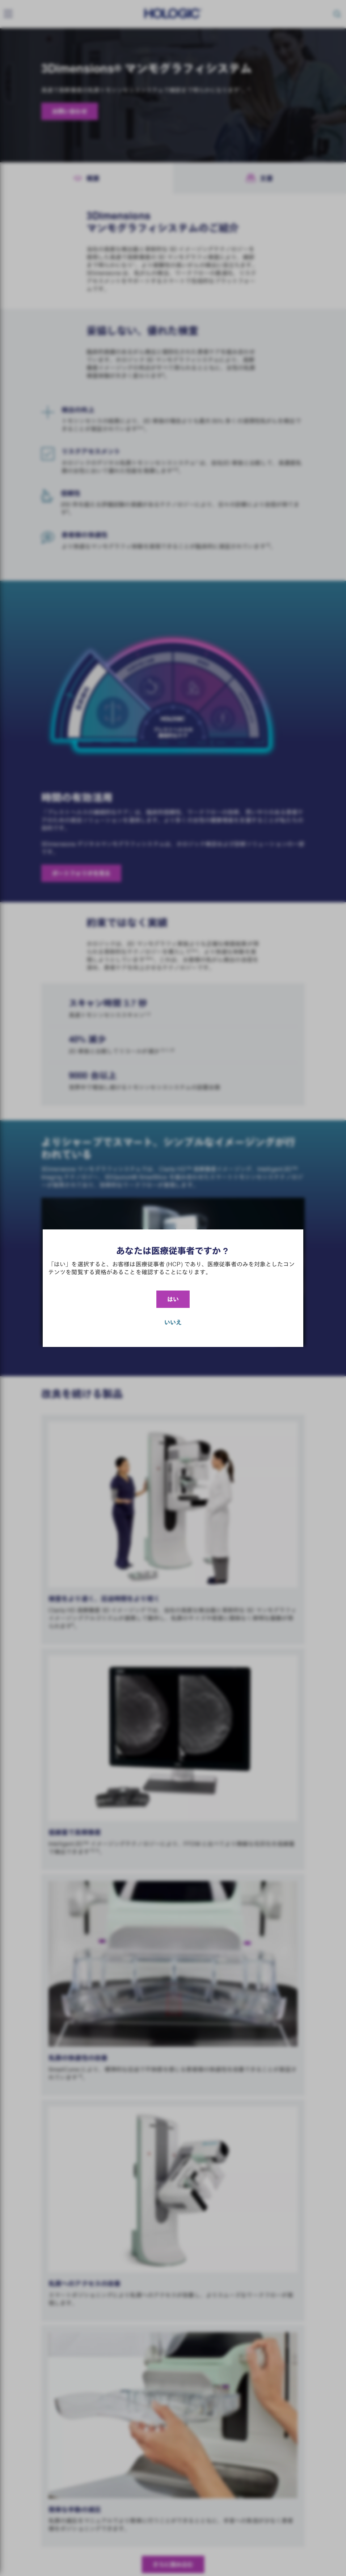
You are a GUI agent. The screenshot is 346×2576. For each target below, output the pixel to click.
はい (173, 1299)
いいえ (173, 1322)
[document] (173, 1288)
